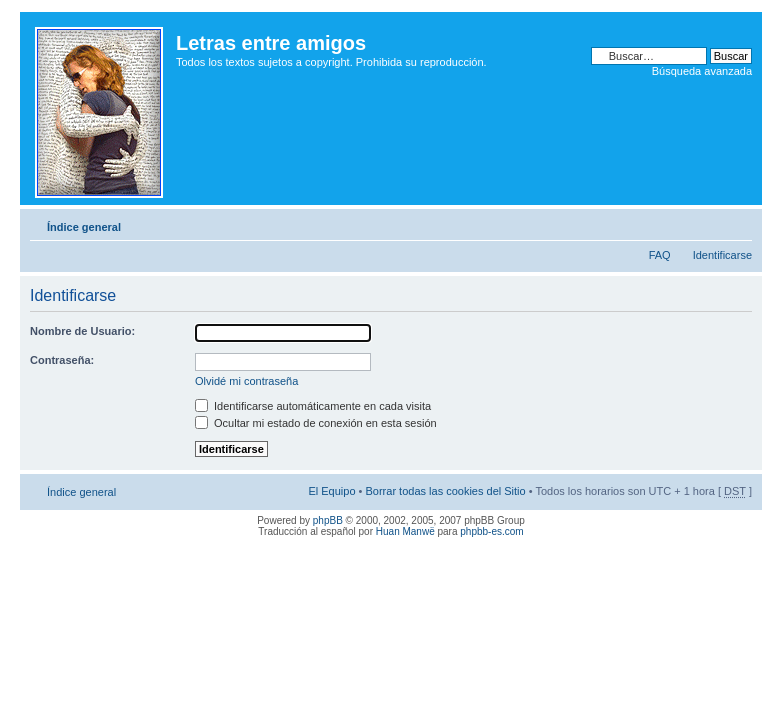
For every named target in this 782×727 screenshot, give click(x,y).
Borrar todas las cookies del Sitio (445, 491)
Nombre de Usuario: (82, 331)
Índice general (84, 227)
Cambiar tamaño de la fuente (737, 223)
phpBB (328, 520)
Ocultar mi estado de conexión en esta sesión (316, 423)
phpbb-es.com (491, 531)
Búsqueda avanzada (702, 71)
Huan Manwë (405, 531)
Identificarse (722, 255)
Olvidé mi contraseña (246, 381)
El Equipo (331, 491)
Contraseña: (62, 360)
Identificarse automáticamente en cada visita (313, 406)
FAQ (660, 255)
